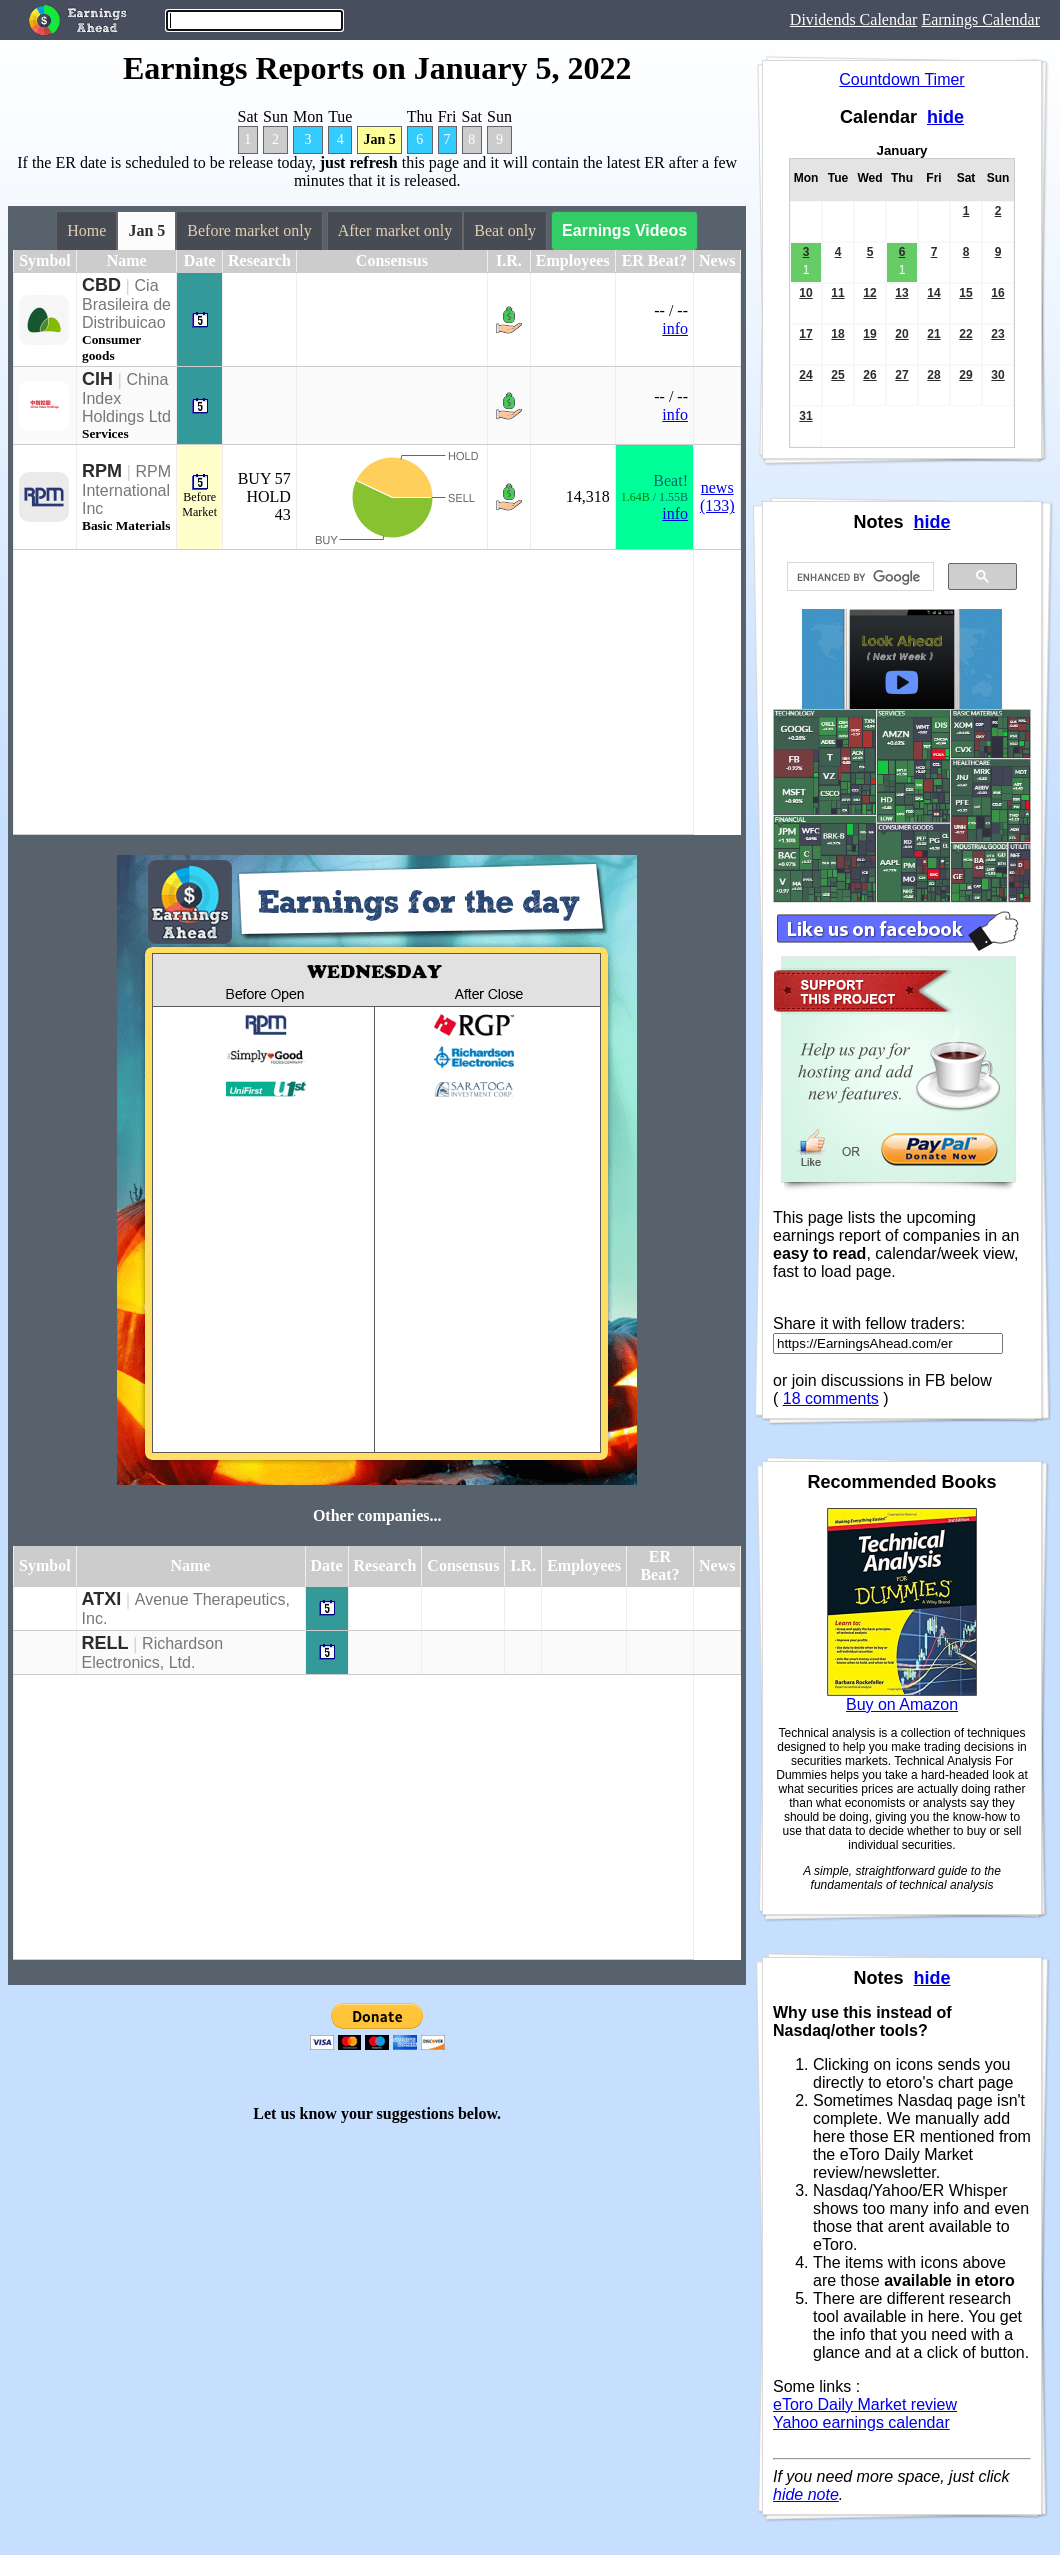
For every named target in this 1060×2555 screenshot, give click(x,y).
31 (805, 416)
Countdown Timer (901, 79)
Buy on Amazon (902, 1704)
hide (945, 117)
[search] (858, 577)
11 (837, 293)
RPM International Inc (126, 490)
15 (965, 293)
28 (933, 375)
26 (869, 375)
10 (805, 293)
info (675, 328)
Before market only (249, 230)
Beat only (505, 230)
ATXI (102, 1599)
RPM (102, 471)
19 (869, 334)
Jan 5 (379, 139)
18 (837, 334)
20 (901, 334)
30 (997, 375)
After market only (395, 230)
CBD (101, 285)
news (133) (717, 496)
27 (901, 375)
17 (805, 334)
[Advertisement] (353, 692)
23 (997, 334)
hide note (806, 2494)
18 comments (831, 1398)
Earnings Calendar (980, 19)
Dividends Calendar (854, 19)
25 (837, 375)
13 (901, 293)
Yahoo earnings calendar (861, 2422)
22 (965, 334)
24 (805, 375)
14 (933, 293)
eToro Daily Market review (865, 2404)
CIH (97, 379)
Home (86, 230)
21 (933, 334)
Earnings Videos (624, 230)
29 (965, 375)
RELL (105, 1643)
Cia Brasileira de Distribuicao (126, 304)
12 (869, 293)
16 (997, 293)
